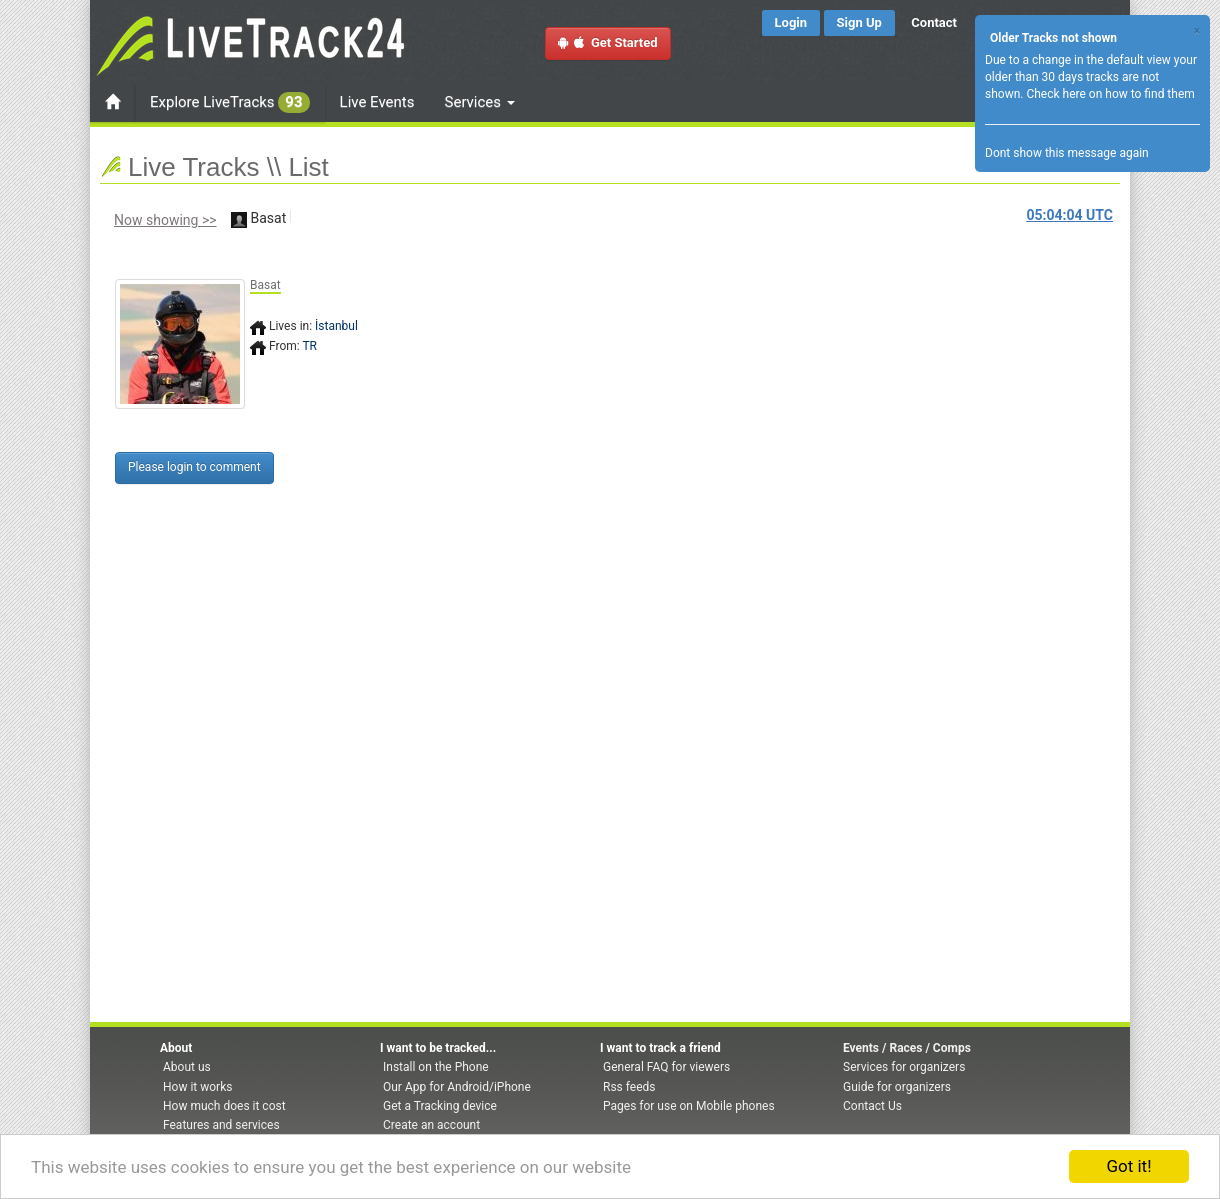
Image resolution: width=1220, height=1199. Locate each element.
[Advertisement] (695, 387)
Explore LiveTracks (230, 102)
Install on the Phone (436, 1067)
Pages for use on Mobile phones (689, 1106)
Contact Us (872, 1106)
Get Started (608, 42)
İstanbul (336, 326)
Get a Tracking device (440, 1106)
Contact (934, 22)
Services (480, 102)
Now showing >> (165, 220)
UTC (1070, 215)
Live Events (377, 102)
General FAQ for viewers (666, 1067)
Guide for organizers (897, 1087)
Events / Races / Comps (907, 1048)
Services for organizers (904, 1067)
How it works (197, 1087)
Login (791, 22)
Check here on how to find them (1110, 94)
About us (187, 1067)
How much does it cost (224, 1106)
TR (309, 346)
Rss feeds (629, 1087)
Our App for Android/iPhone (457, 1087)
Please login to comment (194, 467)
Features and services (221, 1125)
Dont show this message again (1067, 153)
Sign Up (859, 22)
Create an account (431, 1125)
